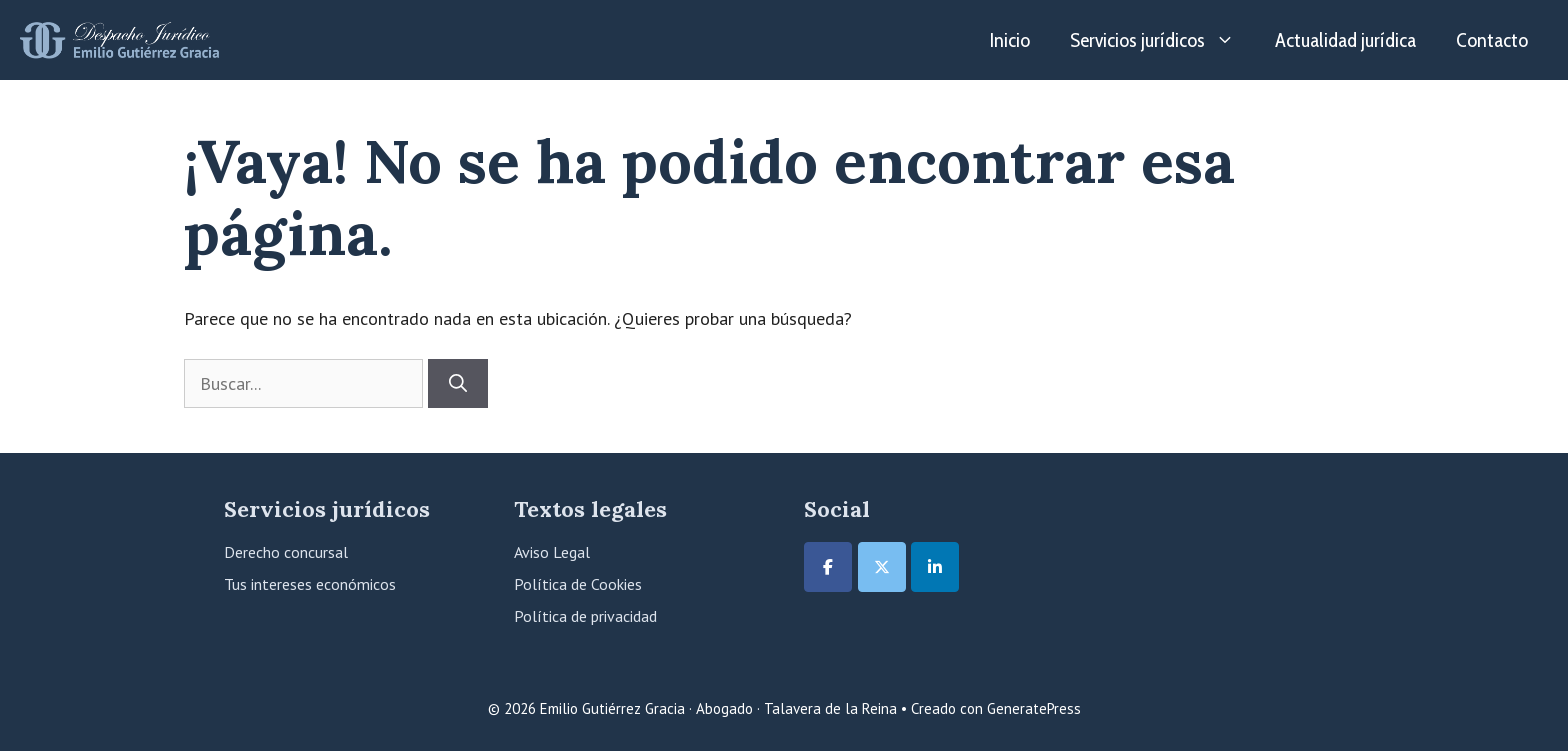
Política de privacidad (585, 616)
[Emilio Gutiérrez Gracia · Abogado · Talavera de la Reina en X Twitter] (882, 567)
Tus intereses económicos (310, 584)
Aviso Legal (552, 552)
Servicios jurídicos (1162, 40)
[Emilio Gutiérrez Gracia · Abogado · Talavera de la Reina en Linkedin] (935, 567)
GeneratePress (1034, 708)
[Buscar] (458, 383)
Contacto (1492, 40)
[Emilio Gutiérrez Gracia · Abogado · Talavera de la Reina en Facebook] (828, 567)
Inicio (1010, 40)
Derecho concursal (286, 552)
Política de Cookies (578, 584)
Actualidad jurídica (1345, 40)
